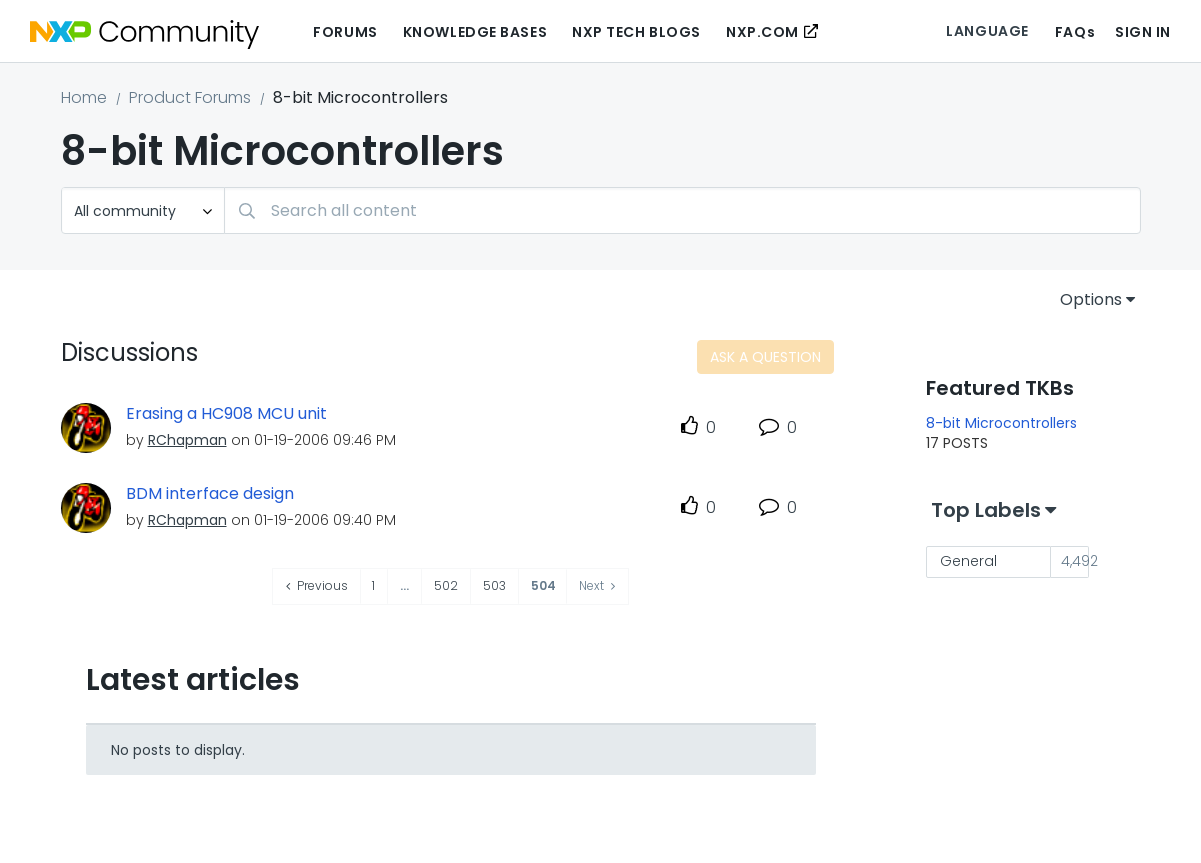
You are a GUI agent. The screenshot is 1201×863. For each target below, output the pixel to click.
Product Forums (190, 97)
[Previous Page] (317, 586)
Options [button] (1091, 299)
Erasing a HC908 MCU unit (226, 414)
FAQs (1075, 32)
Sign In (1143, 32)
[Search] (682, 210)
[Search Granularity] (143, 210)
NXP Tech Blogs (636, 32)
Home (84, 97)
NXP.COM (762, 32)
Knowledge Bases (475, 32)
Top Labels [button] (986, 510)
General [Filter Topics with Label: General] (968, 561)
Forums (345, 32)
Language (987, 31)
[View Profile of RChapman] (187, 440)
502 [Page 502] (446, 585)
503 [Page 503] (494, 585)
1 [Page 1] (373, 585)
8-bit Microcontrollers (1001, 423)
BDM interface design (210, 494)
